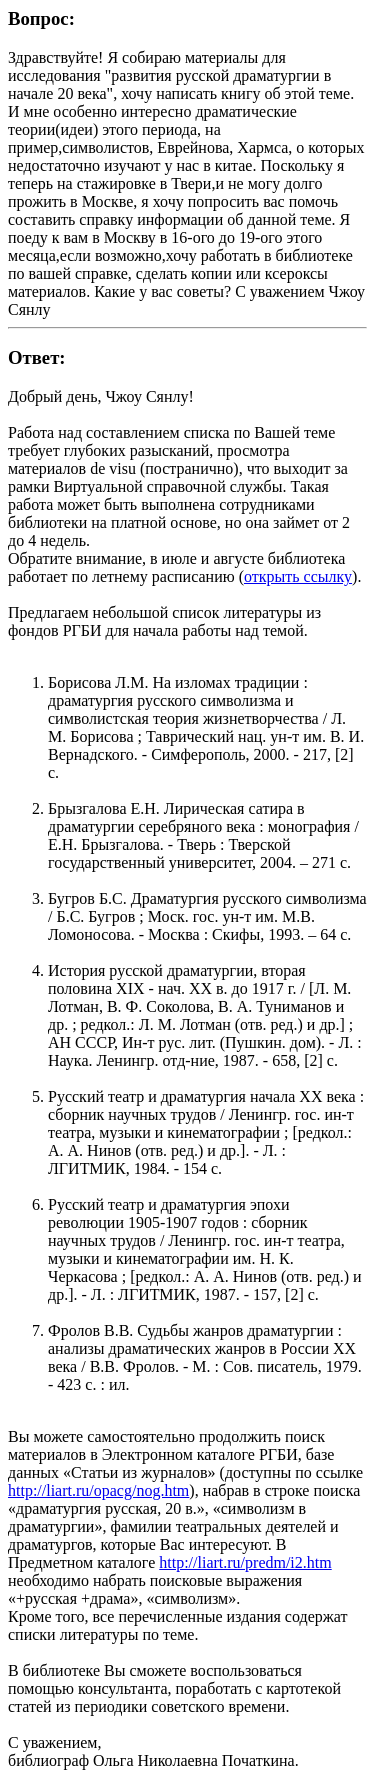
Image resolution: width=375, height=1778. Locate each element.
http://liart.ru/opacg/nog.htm (98, 1490)
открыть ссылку (298, 576)
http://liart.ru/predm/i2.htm (245, 1562)
